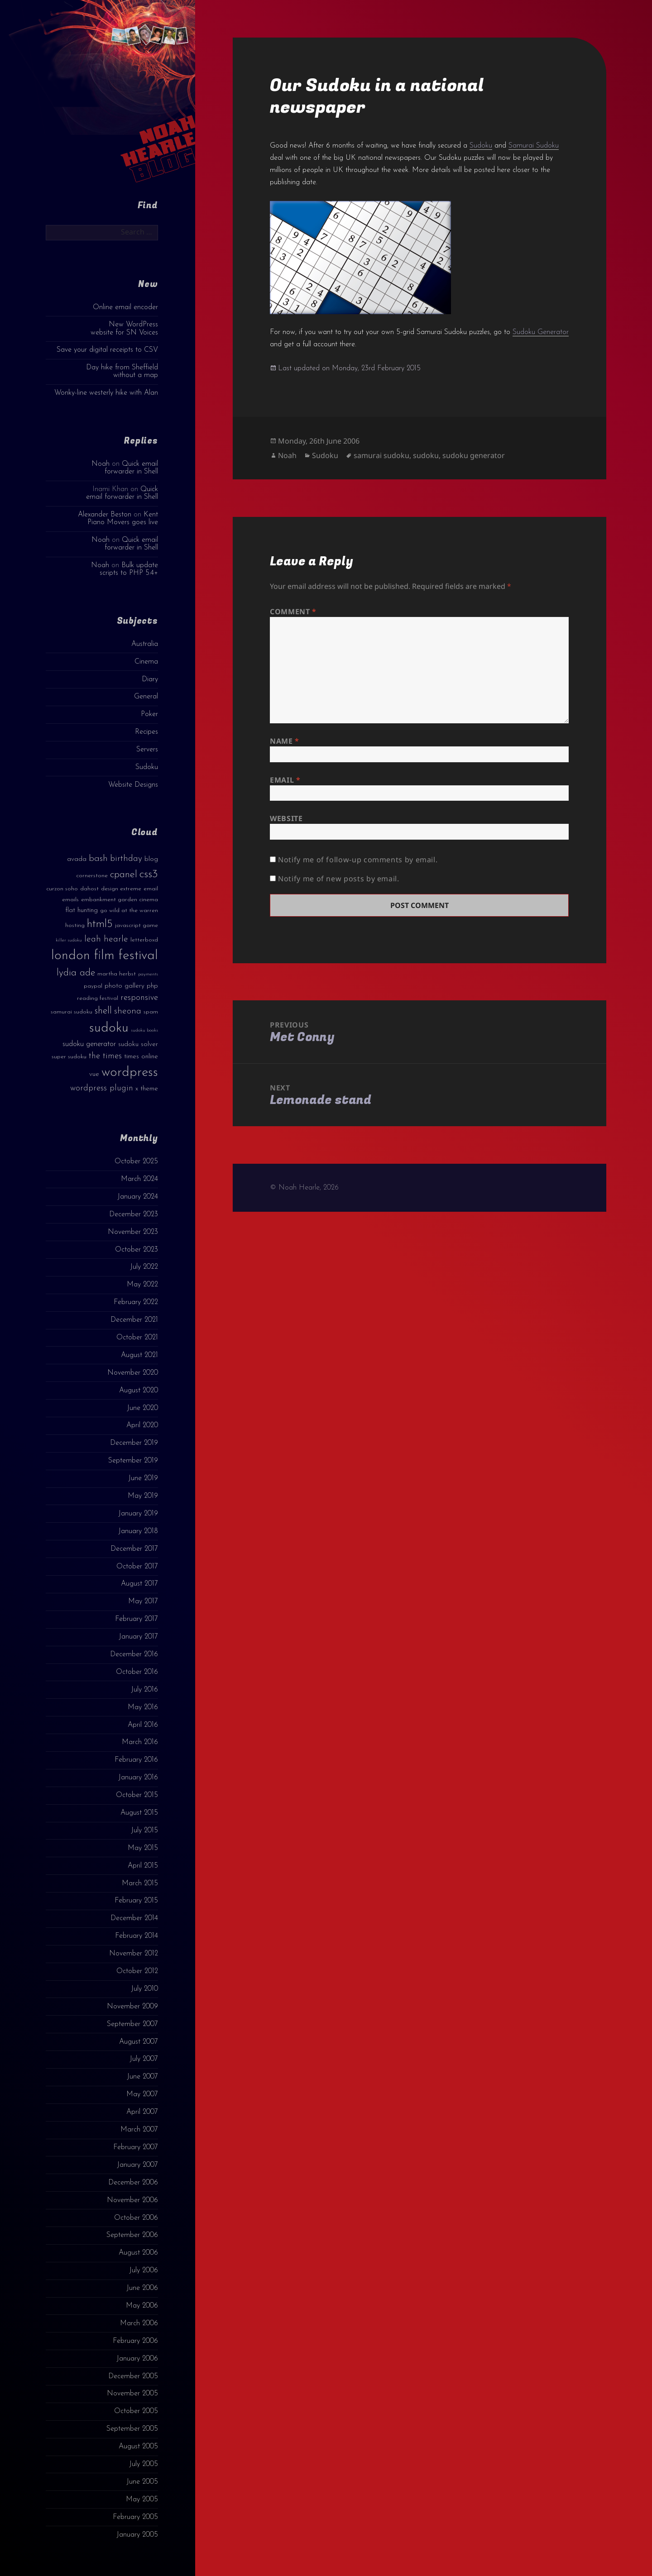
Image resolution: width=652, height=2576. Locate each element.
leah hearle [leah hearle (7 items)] (106, 939)
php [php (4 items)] (152, 986)
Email (285, 780)
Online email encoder (125, 307)
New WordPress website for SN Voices (124, 328)
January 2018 (138, 1531)
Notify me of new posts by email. (338, 879)
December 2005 (133, 2376)
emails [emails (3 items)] (70, 900)
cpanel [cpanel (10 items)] (123, 875)
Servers (147, 749)
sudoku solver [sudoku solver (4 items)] (138, 1044)
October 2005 (136, 2411)
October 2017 (137, 1566)
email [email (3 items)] (151, 889)
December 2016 (134, 1654)
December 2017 (134, 1549)
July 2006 (143, 2270)
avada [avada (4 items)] (76, 859)
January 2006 (137, 2358)
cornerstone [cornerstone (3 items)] (92, 876)
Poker (149, 714)
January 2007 (137, 2165)
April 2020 (142, 1425)
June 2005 (142, 2481)
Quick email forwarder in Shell (131, 467)
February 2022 (136, 1302)
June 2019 (143, 1478)
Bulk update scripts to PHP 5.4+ (129, 569)
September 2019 (133, 1460)
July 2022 (144, 1267)
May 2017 (143, 1601)
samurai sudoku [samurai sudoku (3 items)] (71, 1012)
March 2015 (140, 1883)
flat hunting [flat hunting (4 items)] (81, 910)
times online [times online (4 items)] (141, 1056)
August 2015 (139, 1812)
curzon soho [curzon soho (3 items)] (62, 889)
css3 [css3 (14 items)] (148, 874)
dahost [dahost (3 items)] (89, 889)
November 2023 (133, 1232)
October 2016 (137, 1672)
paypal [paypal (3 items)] (93, 986)
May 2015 (143, 1848)
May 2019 (143, 1496)
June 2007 (142, 2076)
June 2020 (142, 1408)
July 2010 (144, 1989)
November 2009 (132, 2006)
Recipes (146, 732)
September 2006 (132, 2235)
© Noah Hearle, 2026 (304, 1187)
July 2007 (143, 2059)
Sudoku (146, 767)
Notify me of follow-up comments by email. (357, 860)
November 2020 (132, 1372)
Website (286, 818)
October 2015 (137, 1795)
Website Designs (133, 785)
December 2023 (133, 1214)
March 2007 (139, 2129)
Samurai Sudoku (533, 145)
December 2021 (134, 1320)
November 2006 (132, 2200)
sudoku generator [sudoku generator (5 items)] (89, 1044)
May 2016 (143, 1707)
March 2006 (139, 2323)
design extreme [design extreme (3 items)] (121, 889)
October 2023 (136, 1249)
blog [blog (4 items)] (151, 859)
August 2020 (138, 1390)
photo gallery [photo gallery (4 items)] (124, 986)
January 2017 (138, 1636)
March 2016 (140, 1742)
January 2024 (137, 1196)
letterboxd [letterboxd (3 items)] (144, 940)
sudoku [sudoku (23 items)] (109, 1028)
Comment (293, 612)
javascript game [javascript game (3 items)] (136, 925)
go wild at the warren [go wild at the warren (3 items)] (129, 910)
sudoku (426, 455)
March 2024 (139, 1179)
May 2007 (142, 2094)
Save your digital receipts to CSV (107, 350)
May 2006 (142, 2305)
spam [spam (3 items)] (151, 1012)
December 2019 (134, 1443)
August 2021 (139, 1355)
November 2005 (132, 2393)
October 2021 (137, 1337)
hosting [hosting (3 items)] (75, 925)
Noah (100, 464)
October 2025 (136, 1161)
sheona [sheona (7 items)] (127, 1011)
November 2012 (133, 1953)
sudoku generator (473, 455)
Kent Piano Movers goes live (122, 518)
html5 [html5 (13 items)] (100, 924)
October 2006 (136, 2218)
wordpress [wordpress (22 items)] (129, 1072)
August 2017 (139, 1583)
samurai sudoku (381, 455)
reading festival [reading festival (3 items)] (97, 998)
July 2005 (143, 2464)
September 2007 (132, 2024)
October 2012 (137, 1971)
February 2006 (135, 2341)
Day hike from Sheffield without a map (122, 371)
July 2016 (144, 1689)
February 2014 (136, 1936)
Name (284, 741)
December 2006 (133, 2182)
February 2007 (135, 2147)
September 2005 (132, 2429)
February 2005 (135, 2517)
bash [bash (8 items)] (98, 858)
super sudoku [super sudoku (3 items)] (69, 1057)
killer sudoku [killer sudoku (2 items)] (69, 940)
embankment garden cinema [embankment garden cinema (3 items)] (119, 900)
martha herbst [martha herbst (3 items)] (116, 974)
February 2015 (136, 1900)
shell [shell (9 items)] (103, 1011)
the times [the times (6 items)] (105, 1056)
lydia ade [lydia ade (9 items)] (76, 973)
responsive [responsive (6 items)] (139, 998)
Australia (144, 644)
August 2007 (138, 2042)
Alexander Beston (104, 514)
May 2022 (142, 1284)
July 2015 (144, 1830)
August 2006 (138, 2252)
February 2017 (136, 1619)
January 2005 (137, 2534)
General (146, 696)
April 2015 (143, 1865)
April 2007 (142, 2112)
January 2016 (138, 1777)
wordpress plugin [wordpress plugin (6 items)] (101, 1088)
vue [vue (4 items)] (94, 1074)
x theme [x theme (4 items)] (146, 1088)
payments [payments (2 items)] (148, 974)
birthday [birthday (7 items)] (126, 858)
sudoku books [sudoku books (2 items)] (144, 1030)
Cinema (146, 661)
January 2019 (138, 1513)
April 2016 (143, 1725)
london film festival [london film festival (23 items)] (104, 955)
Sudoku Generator (541, 332)
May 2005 (142, 2499)
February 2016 (136, 1760)
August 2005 (138, 2446)
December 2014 (134, 1918)
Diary (150, 679)
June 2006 (142, 2288)
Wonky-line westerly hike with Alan (106, 393)
